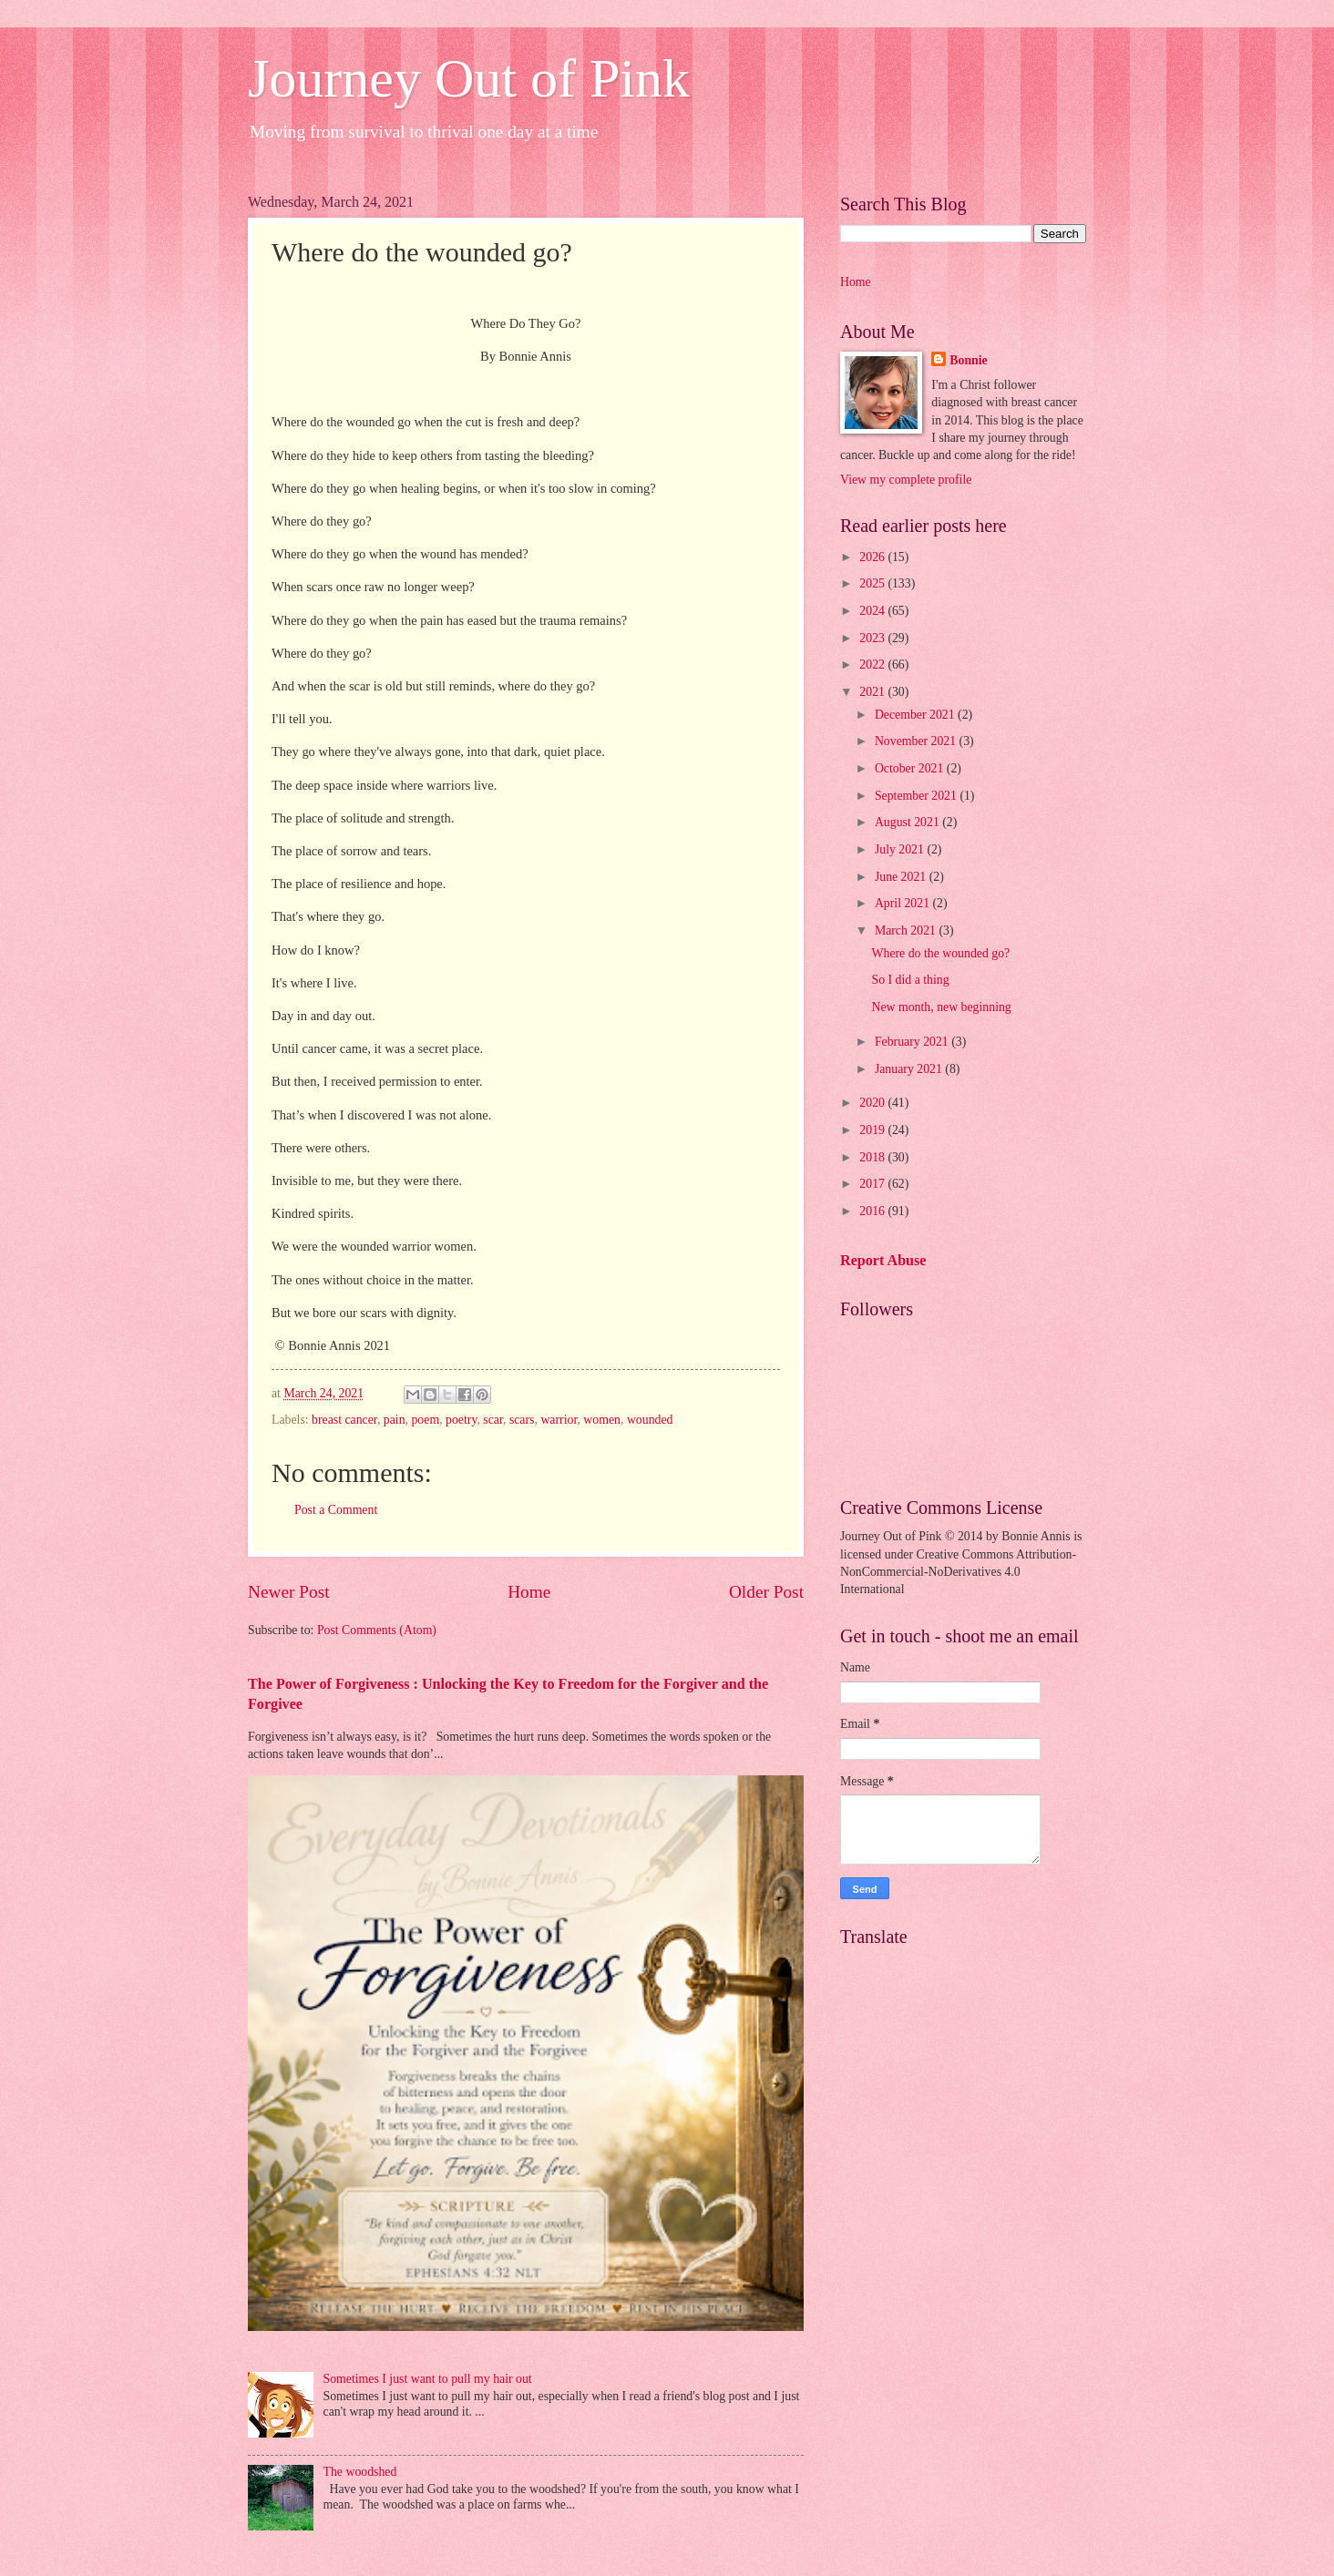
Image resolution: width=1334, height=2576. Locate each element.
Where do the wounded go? (940, 953)
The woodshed (360, 2472)
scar (493, 1419)
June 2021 (902, 877)
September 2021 (917, 795)
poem (425, 1419)
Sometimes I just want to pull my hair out (427, 2379)
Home (529, 1591)
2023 (873, 638)
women (602, 1419)
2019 (873, 1130)
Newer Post (289, 1591)
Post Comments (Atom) (376, 1630)
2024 (873, 611)
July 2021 (901, 849)
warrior (558, 1419)
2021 (873, 692)
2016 (873, 1211)
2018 (873, 1157)
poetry (461, 1419)
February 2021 (913, 1041)
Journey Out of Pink (469, 78)
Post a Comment (335, 1510)
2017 (873, 1184)
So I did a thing (910, 979)
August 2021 (908, 822)
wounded (650, 1419)
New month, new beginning (941, 1007)
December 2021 (916, 714)
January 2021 (910, 1069)
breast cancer (344, 1419)
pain (394, 1419)
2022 (873, 664)
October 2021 (911, 768)
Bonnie (968, 360)
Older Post (766, 1591)
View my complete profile (905, 479)
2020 (873, 1102)
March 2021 (907, 930)
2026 (873, 557)
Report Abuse (883, 1260)
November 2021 (917, 741)
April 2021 (904, 903)
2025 (873, 583)
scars (522, 1419)
